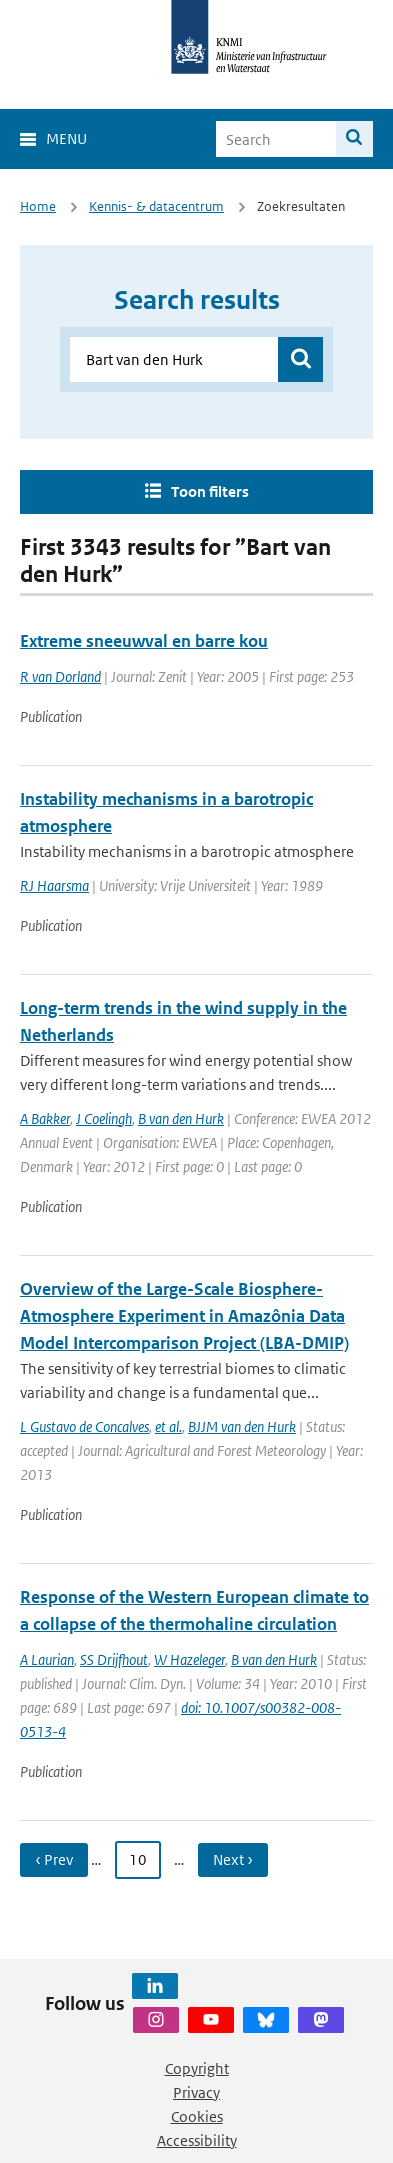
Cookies (197, 2116)
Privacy (196, 2092)
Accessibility (197, 2140)
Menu (66, 138)
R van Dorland (60, 676)
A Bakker (45, 1118)
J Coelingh (104, 1118)
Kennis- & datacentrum (156, 206)
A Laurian (47, 1659)
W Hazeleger (189, 1659)
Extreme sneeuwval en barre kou (144, 641)
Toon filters (210, 491)
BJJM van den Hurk (242, 1426)
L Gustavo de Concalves (84, 1426)
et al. (168, 1426)
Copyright (197, 2068)
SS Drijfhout (114, 1659)
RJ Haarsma (54, 885)
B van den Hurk (181, 1118)
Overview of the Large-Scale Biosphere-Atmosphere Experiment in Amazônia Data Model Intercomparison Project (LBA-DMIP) (184, 1316)
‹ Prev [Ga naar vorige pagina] (54, 1859)
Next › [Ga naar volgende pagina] (233, 1859)
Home (38, 206)
